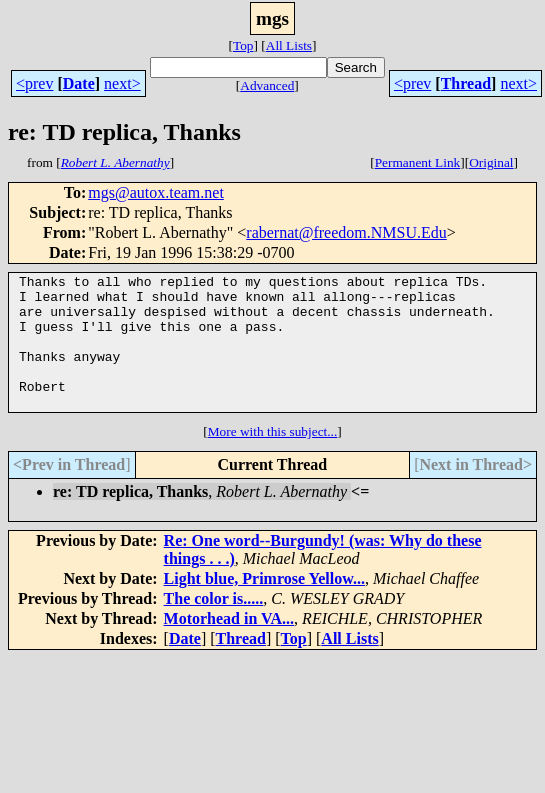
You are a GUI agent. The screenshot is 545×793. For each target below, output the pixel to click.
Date (79, 83)
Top (243, 45)
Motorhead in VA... (229, 645)
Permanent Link (418, 162)
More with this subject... (273, 458)
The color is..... (214, 625)
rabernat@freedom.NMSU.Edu (346, 232)
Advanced (267, 85)
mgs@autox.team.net (156, 192)
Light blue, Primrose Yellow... (264, 605)
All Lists (289, 45)
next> (122, 83)
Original (491, 162)
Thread (466, 83)
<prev (34, 83)
